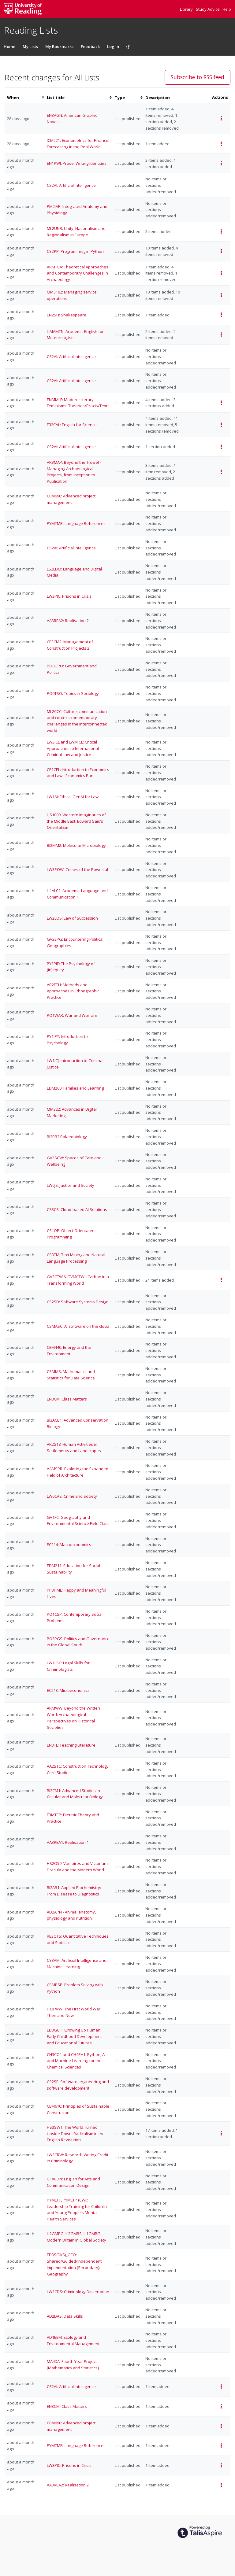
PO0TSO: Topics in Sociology (73, 693)
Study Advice (208, 9)
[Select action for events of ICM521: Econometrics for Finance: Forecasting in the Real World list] (221, 144)
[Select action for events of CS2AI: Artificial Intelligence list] (221, 447)
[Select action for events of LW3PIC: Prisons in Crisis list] (221, 2465)
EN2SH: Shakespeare (66, 315)
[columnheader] (24, 97)
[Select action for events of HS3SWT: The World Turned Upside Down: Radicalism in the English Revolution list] (221, 2133)
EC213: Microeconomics (68, 1690)
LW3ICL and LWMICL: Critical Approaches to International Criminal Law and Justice (73, 748)
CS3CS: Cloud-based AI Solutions (77, 1209)
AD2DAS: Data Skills (65, 2316)
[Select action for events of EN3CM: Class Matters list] (221, 2406)
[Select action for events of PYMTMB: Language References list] (221, 2445)
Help (226, 9)
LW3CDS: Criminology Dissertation (78, 2291)
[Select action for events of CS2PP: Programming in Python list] (221, 251)
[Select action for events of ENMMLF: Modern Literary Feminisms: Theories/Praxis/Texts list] (221, 403)
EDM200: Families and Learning (75, 1088)
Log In (113, 46)
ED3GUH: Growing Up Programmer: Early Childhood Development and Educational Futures (74, 2036)
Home (9, 46)
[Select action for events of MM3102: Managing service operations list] (221, 295)
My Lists (30, 46)
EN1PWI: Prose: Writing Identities (76, 163)
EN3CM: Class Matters (67, 1399)
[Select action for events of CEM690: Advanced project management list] (221, 2426)
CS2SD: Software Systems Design (78, 1302)
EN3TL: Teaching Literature (71, 1745)
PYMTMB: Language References (76, 523)
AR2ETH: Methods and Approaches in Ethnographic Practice (73, 991)
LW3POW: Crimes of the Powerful (77, 869)
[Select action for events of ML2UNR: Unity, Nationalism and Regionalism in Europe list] (221, 231)
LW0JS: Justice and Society (70, 1185)
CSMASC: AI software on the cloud (78, 1326)
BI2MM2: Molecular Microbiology (76, 845)
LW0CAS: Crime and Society (72, 1496)
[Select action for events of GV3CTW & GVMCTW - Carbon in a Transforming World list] (221, 1280)
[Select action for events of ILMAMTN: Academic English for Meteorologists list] (221, 334)
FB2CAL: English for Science (72, 424)
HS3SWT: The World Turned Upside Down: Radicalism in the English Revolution (76, 2133)
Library (187, 9)
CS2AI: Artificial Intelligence (71, 185)
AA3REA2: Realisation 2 (68, 620)
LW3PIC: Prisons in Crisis (69, 596)
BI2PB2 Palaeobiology (67, 1136)
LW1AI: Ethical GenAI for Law (73, 796)
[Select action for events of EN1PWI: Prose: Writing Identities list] (221, 163)
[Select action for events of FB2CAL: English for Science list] (221, 425)
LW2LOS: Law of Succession (72, 918)
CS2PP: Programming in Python (75, 251)
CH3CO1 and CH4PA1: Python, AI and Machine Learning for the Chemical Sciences (76, 2061)
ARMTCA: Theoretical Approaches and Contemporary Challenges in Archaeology (77, 273)
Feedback (90, 46)
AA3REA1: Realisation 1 (68, 1842)
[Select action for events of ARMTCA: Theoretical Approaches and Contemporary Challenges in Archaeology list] (221, 273)
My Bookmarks (59, 46)
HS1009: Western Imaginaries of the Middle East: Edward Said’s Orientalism (76, 821)
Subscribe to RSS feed (197, 77)
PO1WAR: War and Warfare (72, 1015)
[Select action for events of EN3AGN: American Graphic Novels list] (221, 118)
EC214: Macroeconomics (69, 1544)
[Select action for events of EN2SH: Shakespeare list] (221, 315)
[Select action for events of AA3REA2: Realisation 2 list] (221, 2485)
